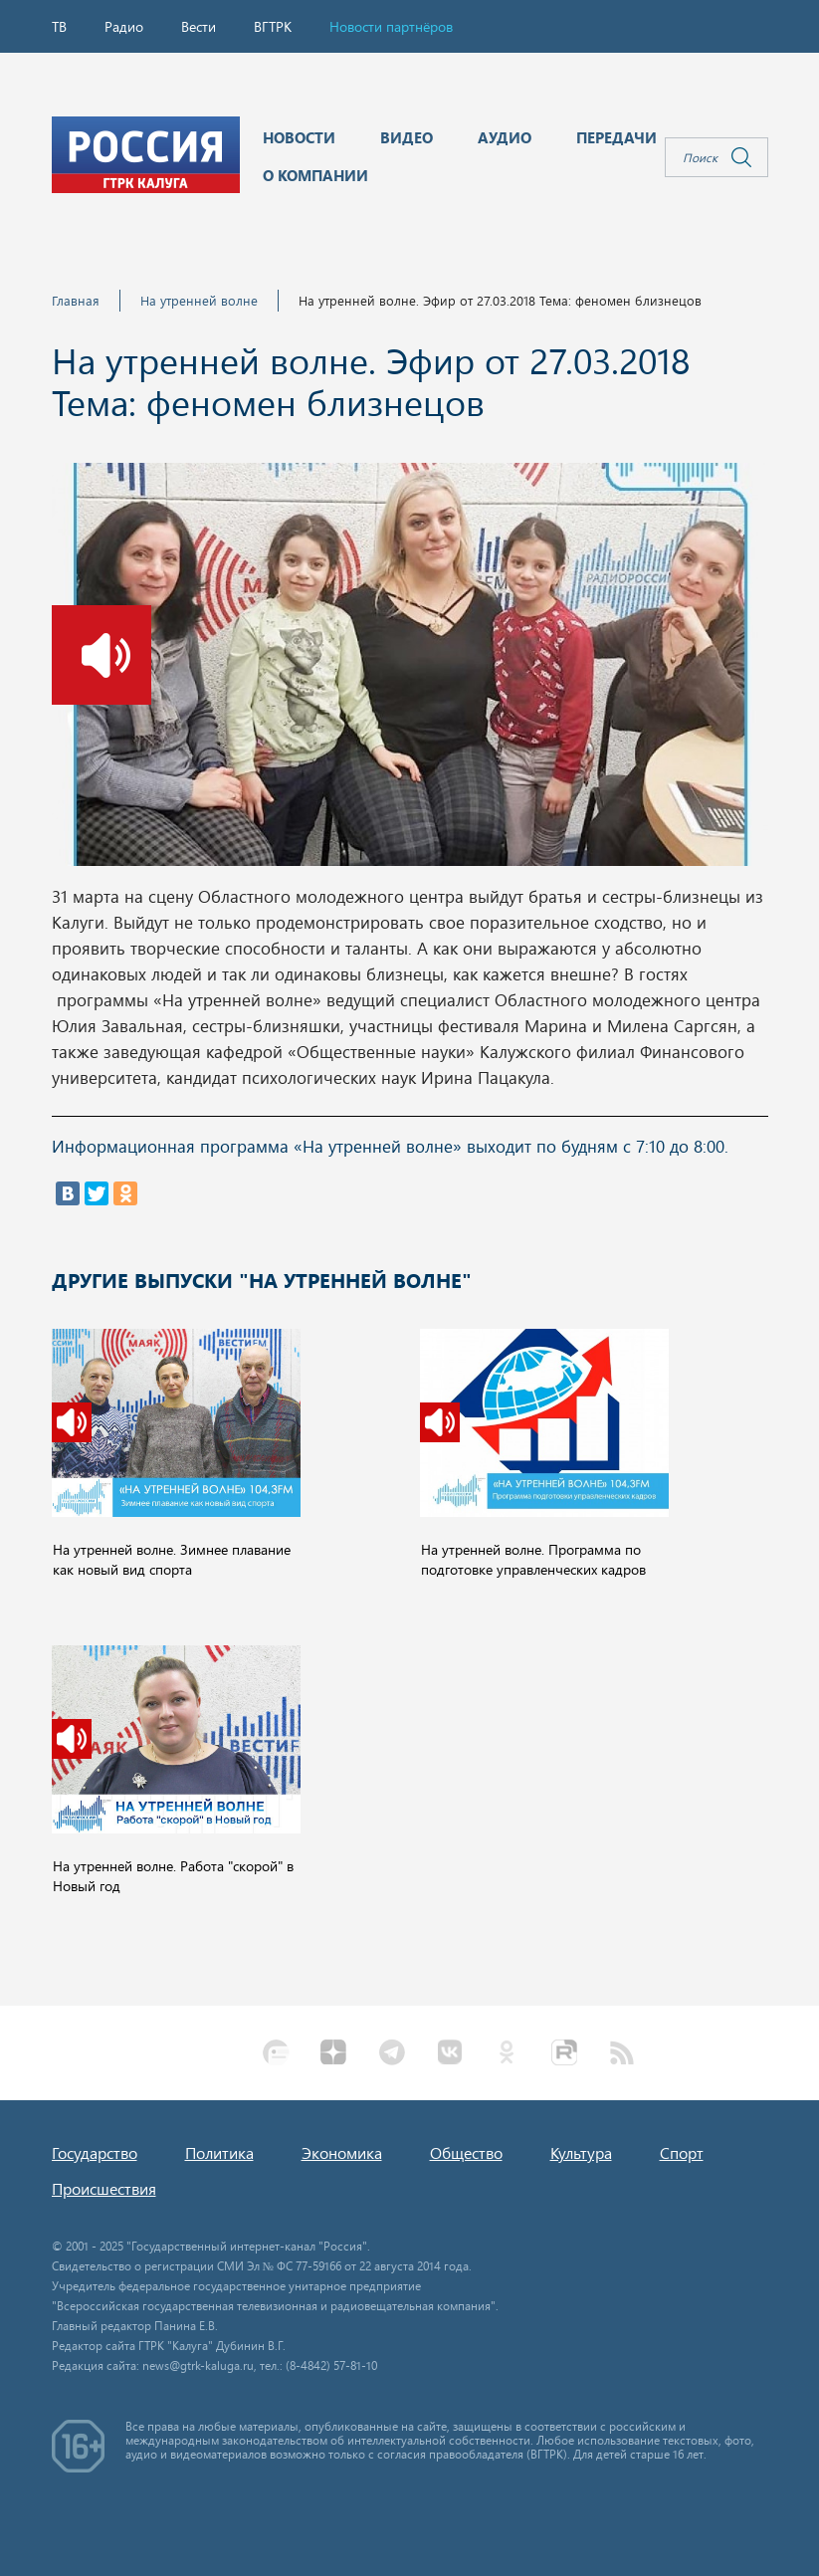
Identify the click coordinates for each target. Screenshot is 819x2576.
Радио (123, 26)
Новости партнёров (391, 26)
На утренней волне (199, 300)
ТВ (59, 26)
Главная (76, 300)
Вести (198, 26)
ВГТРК (273, 26)
